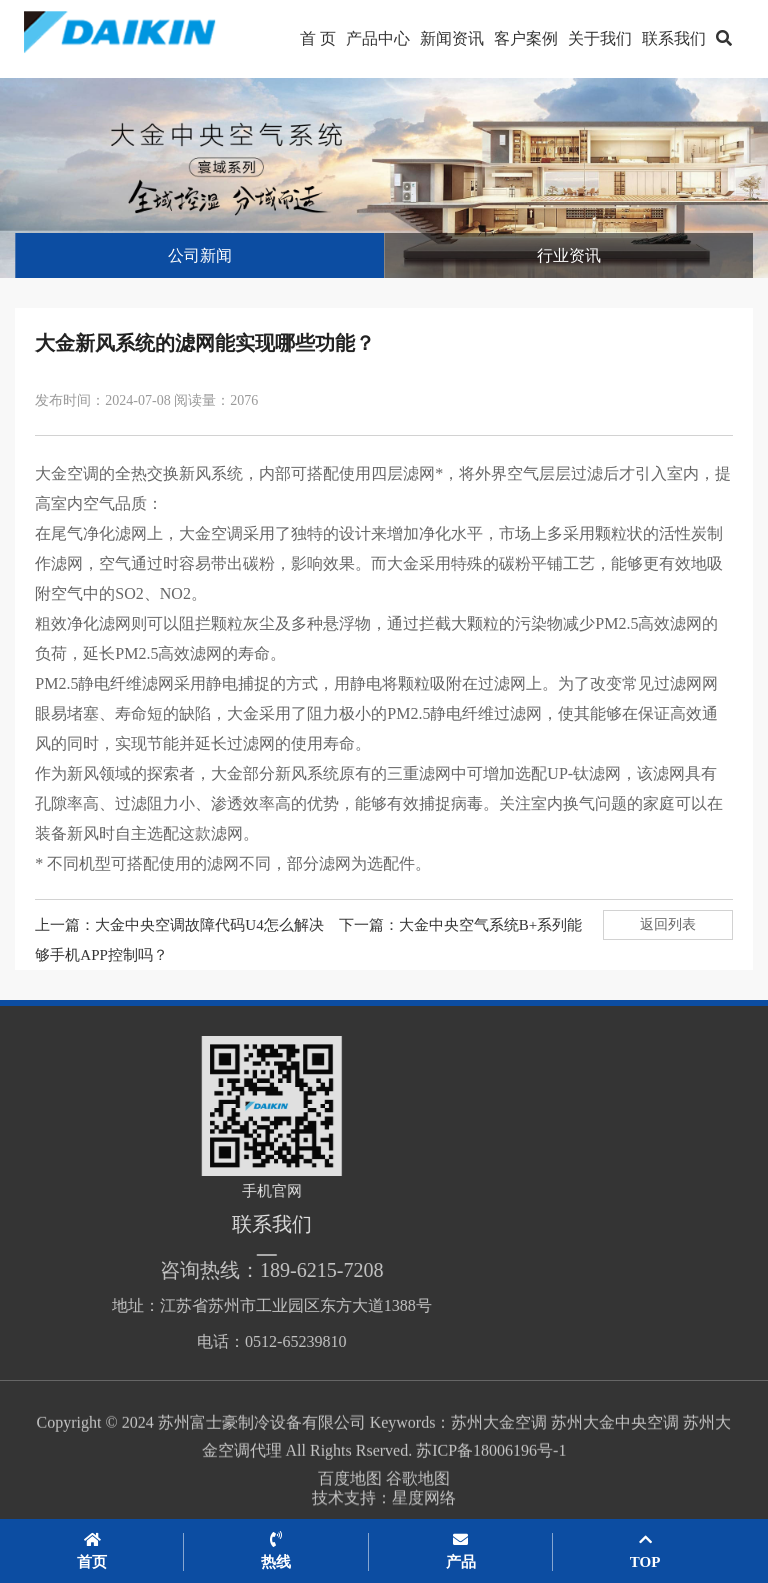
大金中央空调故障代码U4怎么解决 (209, 925)
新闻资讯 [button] (452, 38)
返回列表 (668, 924)
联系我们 (674, 38)
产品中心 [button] (378, 38)
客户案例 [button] (526, 38)
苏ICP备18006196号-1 (491, 1478)
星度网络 (424, 1507)
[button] (724, 39)
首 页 (318, 38)
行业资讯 (569, 255)
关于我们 (600, 38)
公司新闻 (200, 255)
